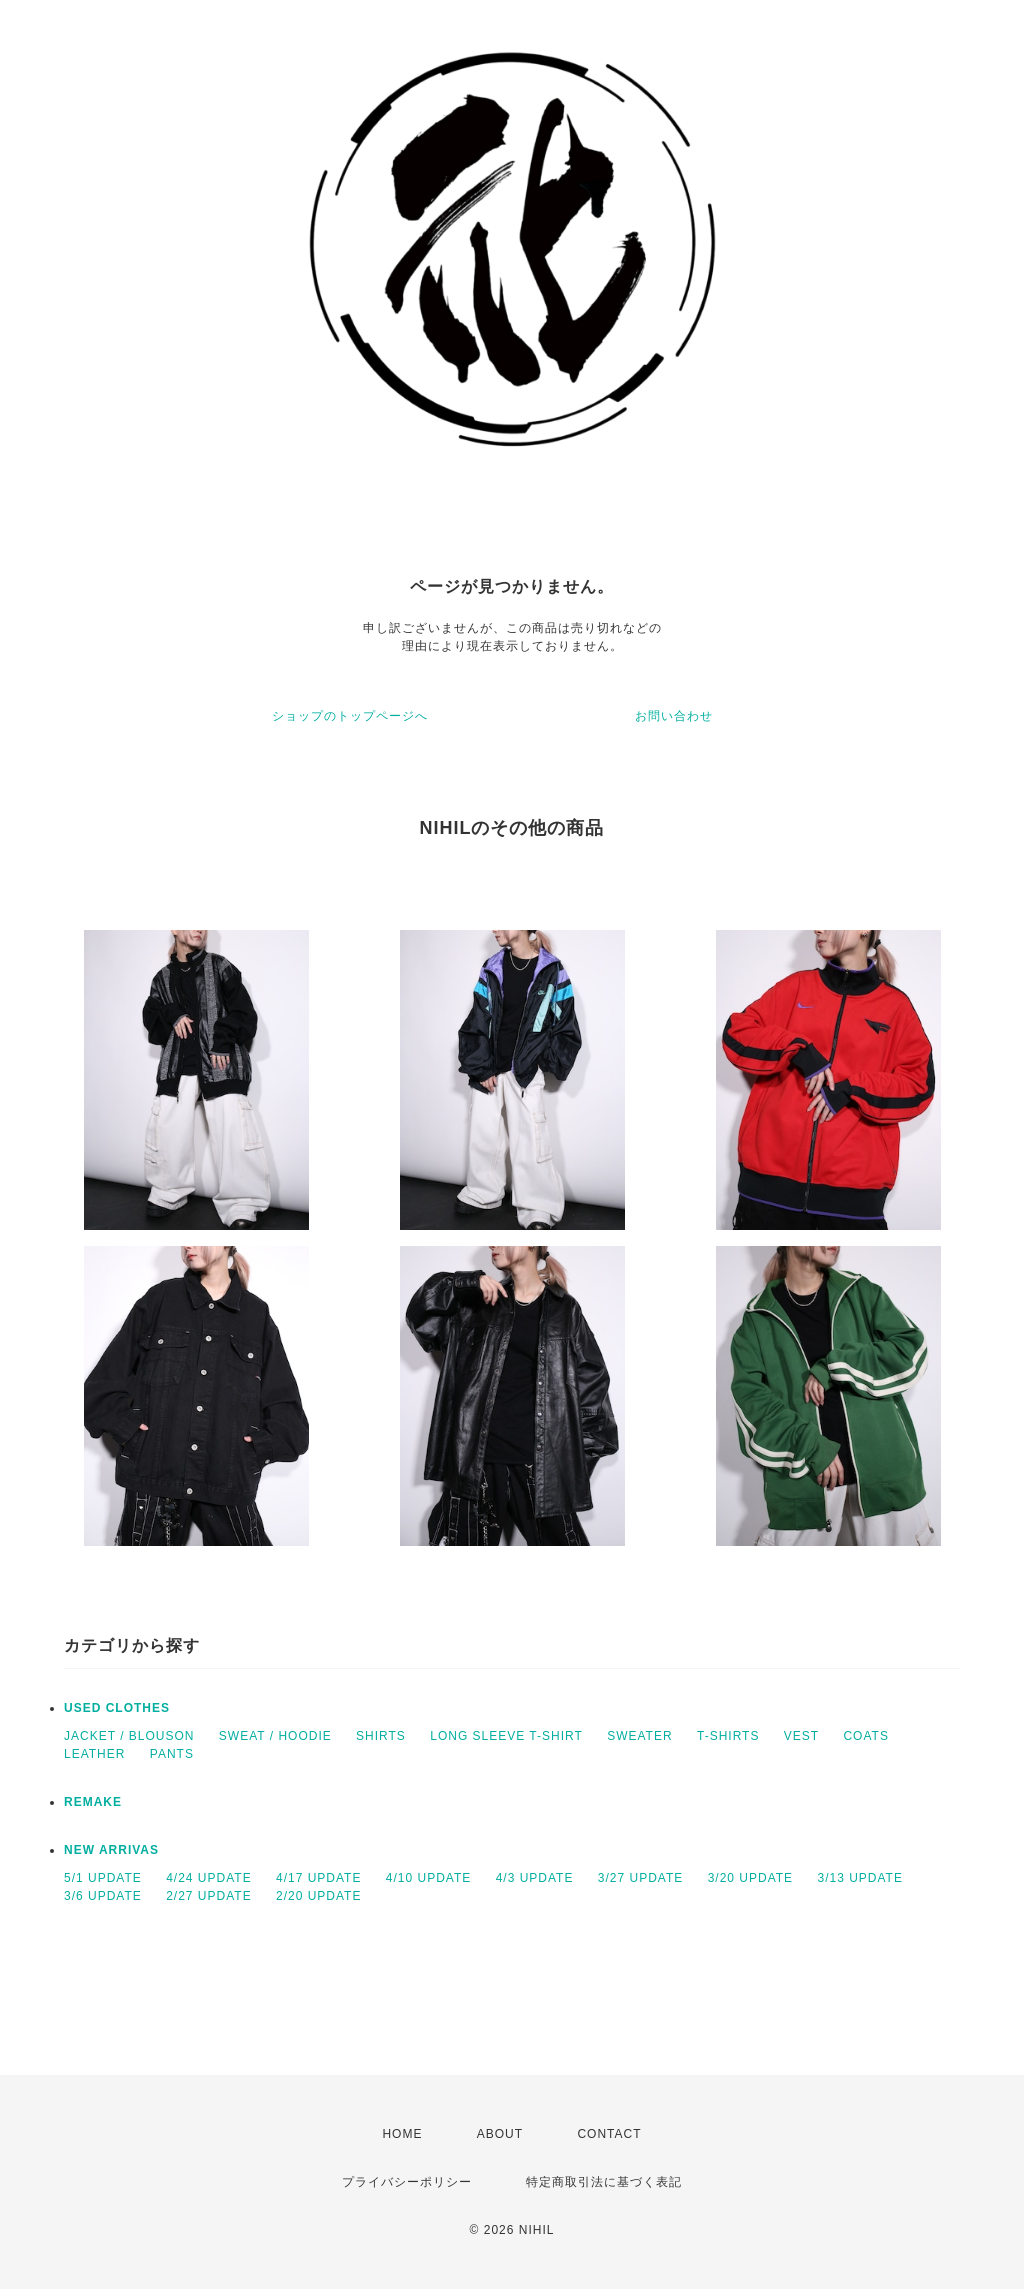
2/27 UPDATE (208, 1896)
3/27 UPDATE (640, 1878)
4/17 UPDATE (318, 1878)
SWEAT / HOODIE (275, 1736)
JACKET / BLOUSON (129, 1736)
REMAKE (93, 1802)
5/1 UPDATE (103, 1878)
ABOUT (500, 2134)
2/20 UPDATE (318, 1896)
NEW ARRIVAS (111, 1850)
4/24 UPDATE (208, 1878)
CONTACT (609, 2134)
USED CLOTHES (117, 1708)
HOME (402, 2134)
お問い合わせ (674, 716)
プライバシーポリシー (407, 2182)
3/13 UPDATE (859, 1878)
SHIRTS (381, 1736)
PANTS (172, 1754)
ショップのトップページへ (350, 716)
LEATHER (94, 1754)
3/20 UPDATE (750, 1878)
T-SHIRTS (728, 1736)
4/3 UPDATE (535, 1878)
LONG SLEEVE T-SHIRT (506, 1736)
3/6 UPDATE (103, 1896)
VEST (801, 1736)
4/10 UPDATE (428, 1878)
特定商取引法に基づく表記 (604, 2182)
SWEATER (639, 1736)
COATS (865, 1736)
